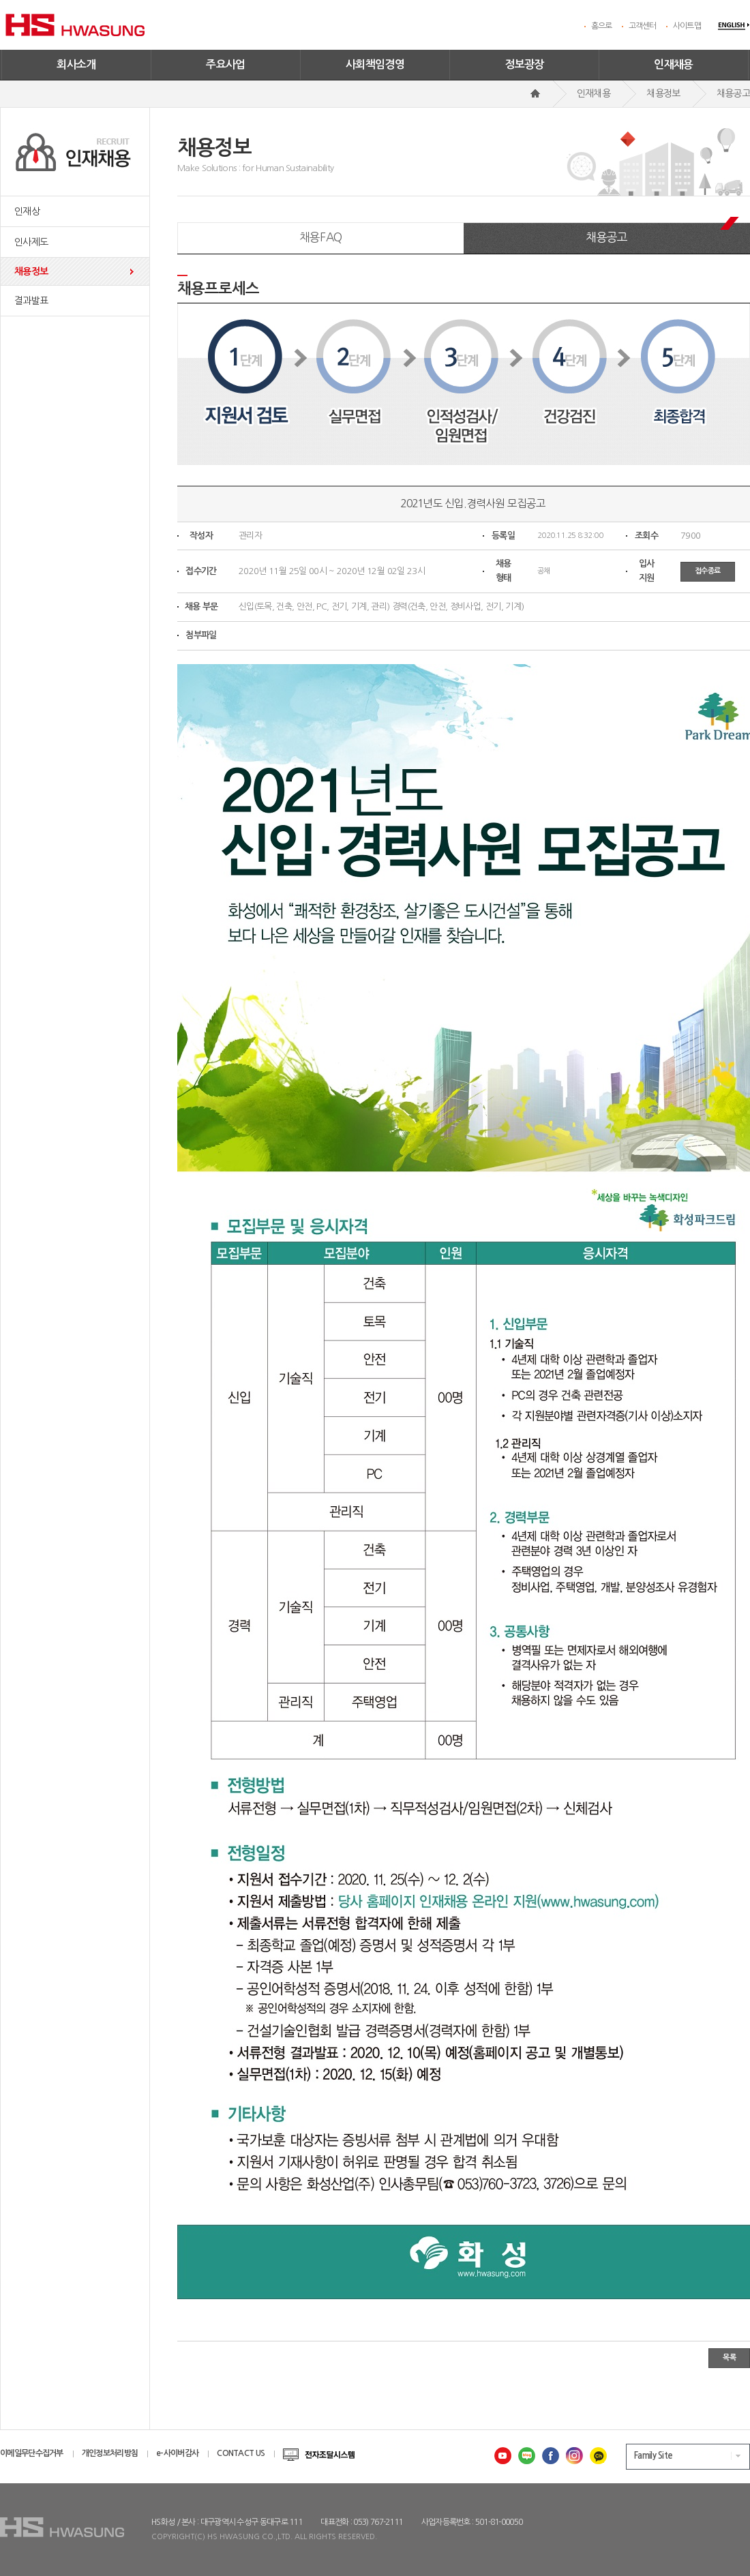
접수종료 (708, 571)
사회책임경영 (375, 64)
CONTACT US (241, 2453)
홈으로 (601, 26)
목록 (729, 2357)
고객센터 (643, 26)
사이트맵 (687, 26)
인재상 (27, 211)
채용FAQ (320, 237)
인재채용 (673, 64)
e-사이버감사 (177, 2453)
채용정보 (31, 271)
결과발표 (31, 300)
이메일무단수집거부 (31, 2453)
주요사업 (225, 64)
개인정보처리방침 (110, 2453)
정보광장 (524, 64)
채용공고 (606, 237)
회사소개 (76, 64)
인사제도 (31, 242)
